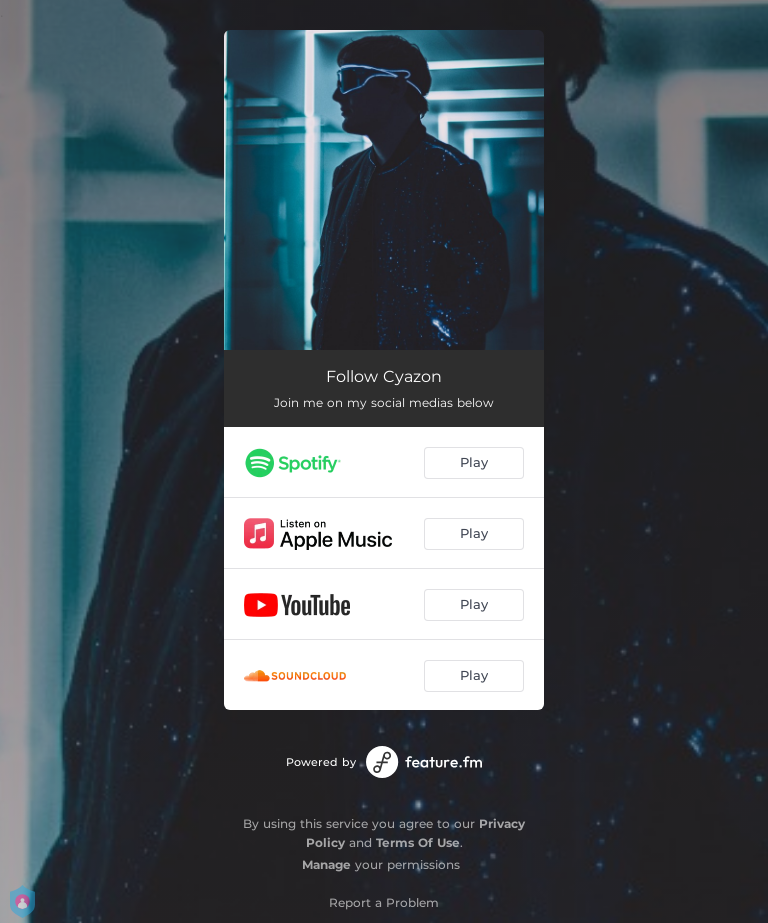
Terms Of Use (418, 842)
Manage (326, 864)
